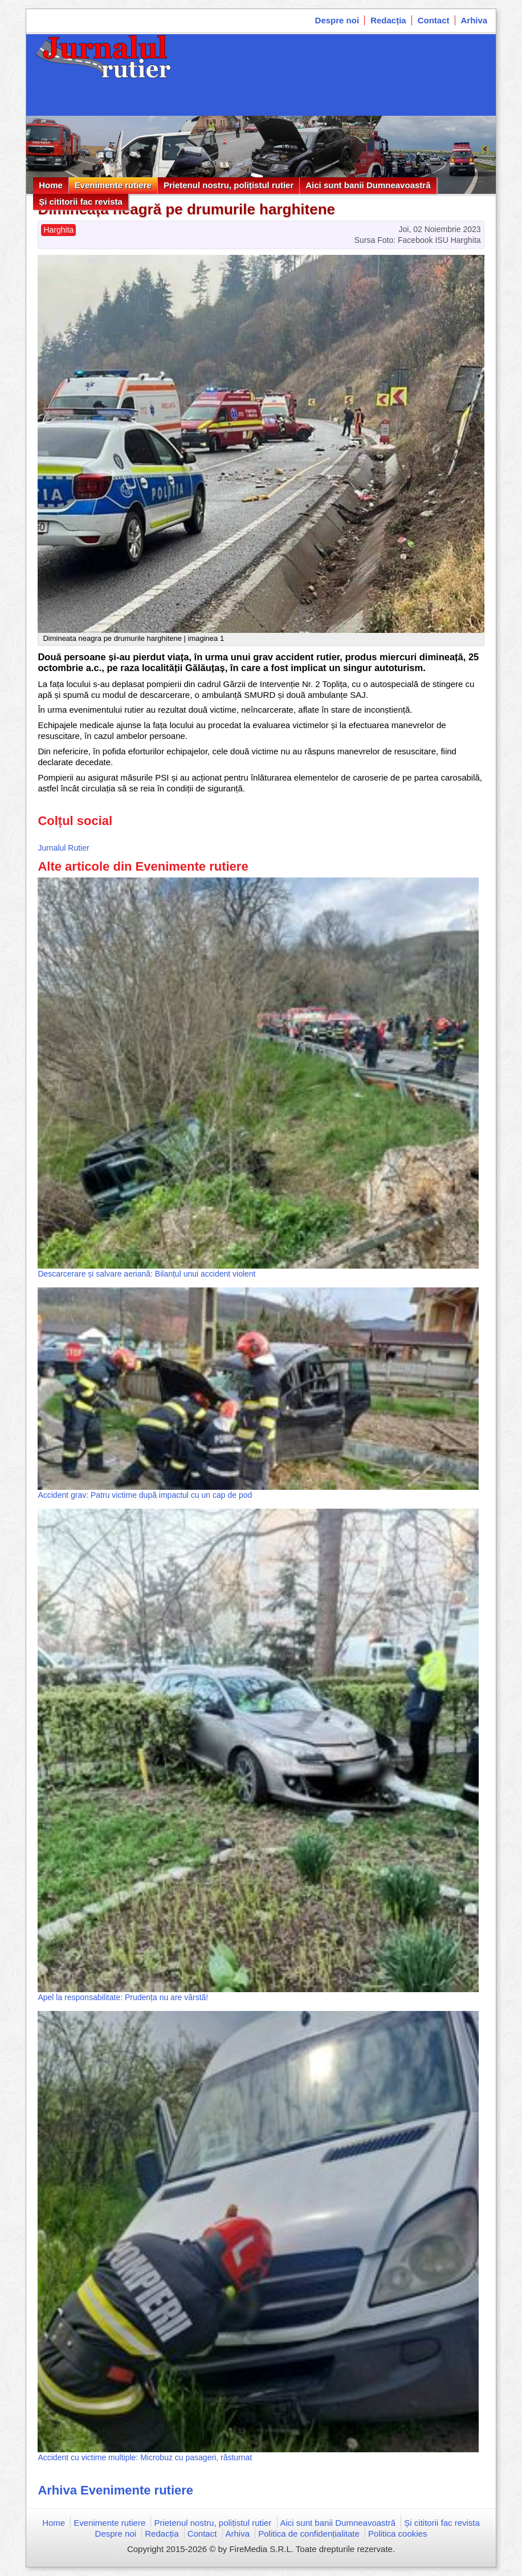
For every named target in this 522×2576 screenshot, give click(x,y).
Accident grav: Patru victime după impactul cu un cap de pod (145, 1495)
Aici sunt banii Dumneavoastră (367, 185)
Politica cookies (397, 2533)
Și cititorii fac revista (81, 201)
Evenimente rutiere (113, 185)
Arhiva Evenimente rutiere (115, 2490)
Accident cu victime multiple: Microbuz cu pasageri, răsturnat (145, 2457)
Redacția (388, 20)
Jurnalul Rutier (63, 847)
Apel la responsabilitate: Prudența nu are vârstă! (123, 1997)
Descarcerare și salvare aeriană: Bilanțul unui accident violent (146, 1273)
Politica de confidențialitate (309, 2533)
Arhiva (474, 20)
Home (51, 185)
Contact (434, 20)
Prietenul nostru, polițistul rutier (228, 185)
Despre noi (337, 20)
